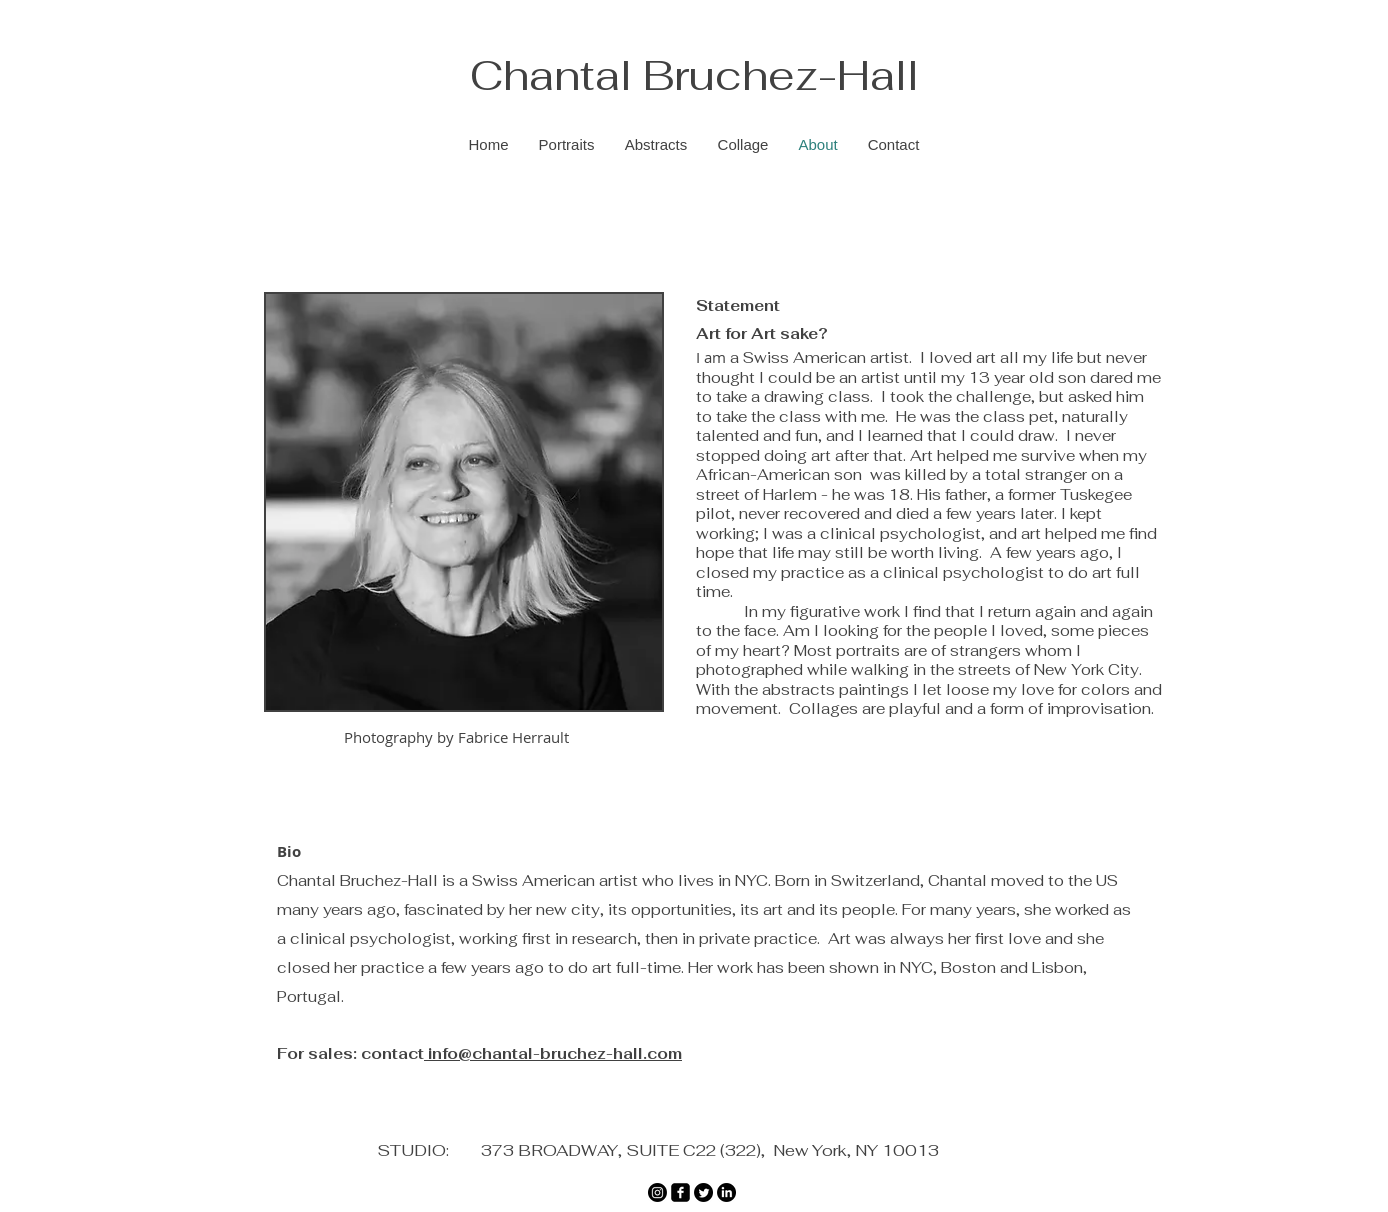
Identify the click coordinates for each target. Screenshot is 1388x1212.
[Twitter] (703, 1192)
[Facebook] (680, 1192)
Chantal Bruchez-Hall (694, 75)
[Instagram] (657, 1192)
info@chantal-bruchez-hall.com (553, 1053)
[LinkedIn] (726, 1192)
